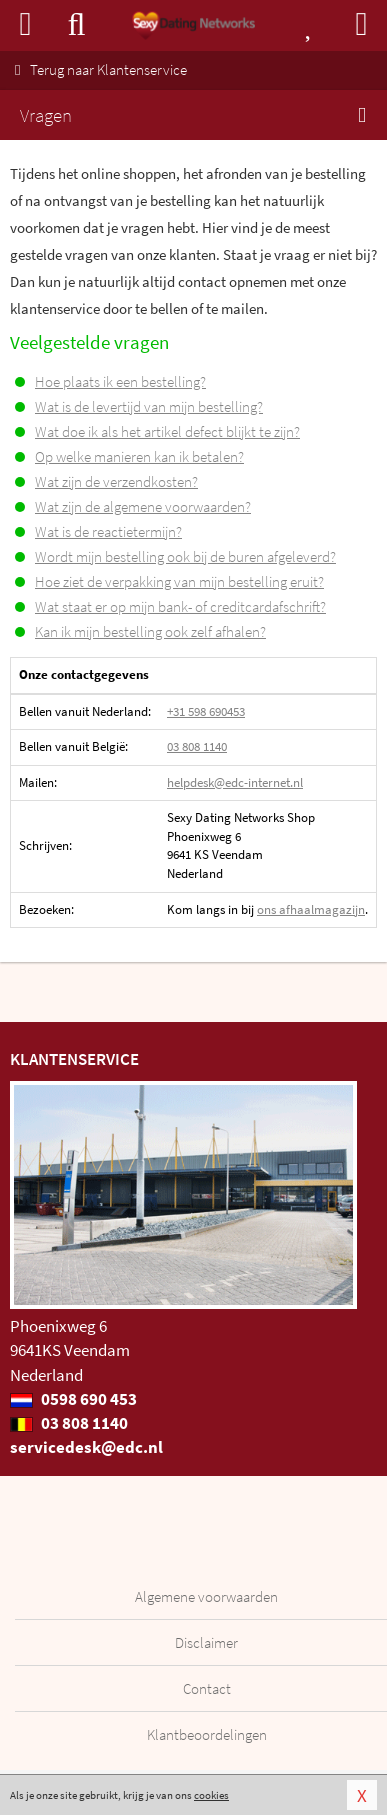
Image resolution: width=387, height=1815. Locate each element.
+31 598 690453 (206, 711)
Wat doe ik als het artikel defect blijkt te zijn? (167, 431)
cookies (211, 1795)
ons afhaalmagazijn (311, 909)
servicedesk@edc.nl (86, 1447)
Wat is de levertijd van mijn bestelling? (149, 406)
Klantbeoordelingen (207, 1734)
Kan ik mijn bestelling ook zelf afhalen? (150, 631)
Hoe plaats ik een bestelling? (120, 381)
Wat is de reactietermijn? (108, 531)
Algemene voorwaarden (206, 1596)
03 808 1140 (197, 746)
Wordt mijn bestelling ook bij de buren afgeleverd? (185, 556)
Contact (207, 1688)
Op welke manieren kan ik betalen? (139, 456)
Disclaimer (206, 1642)
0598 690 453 (73, 1399)
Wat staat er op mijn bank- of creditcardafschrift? (180, 606)
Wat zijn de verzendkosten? (116, 481)
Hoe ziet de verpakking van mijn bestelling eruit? (179, 581)
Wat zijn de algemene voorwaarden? (143, 506)
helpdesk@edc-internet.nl (235, 782)
